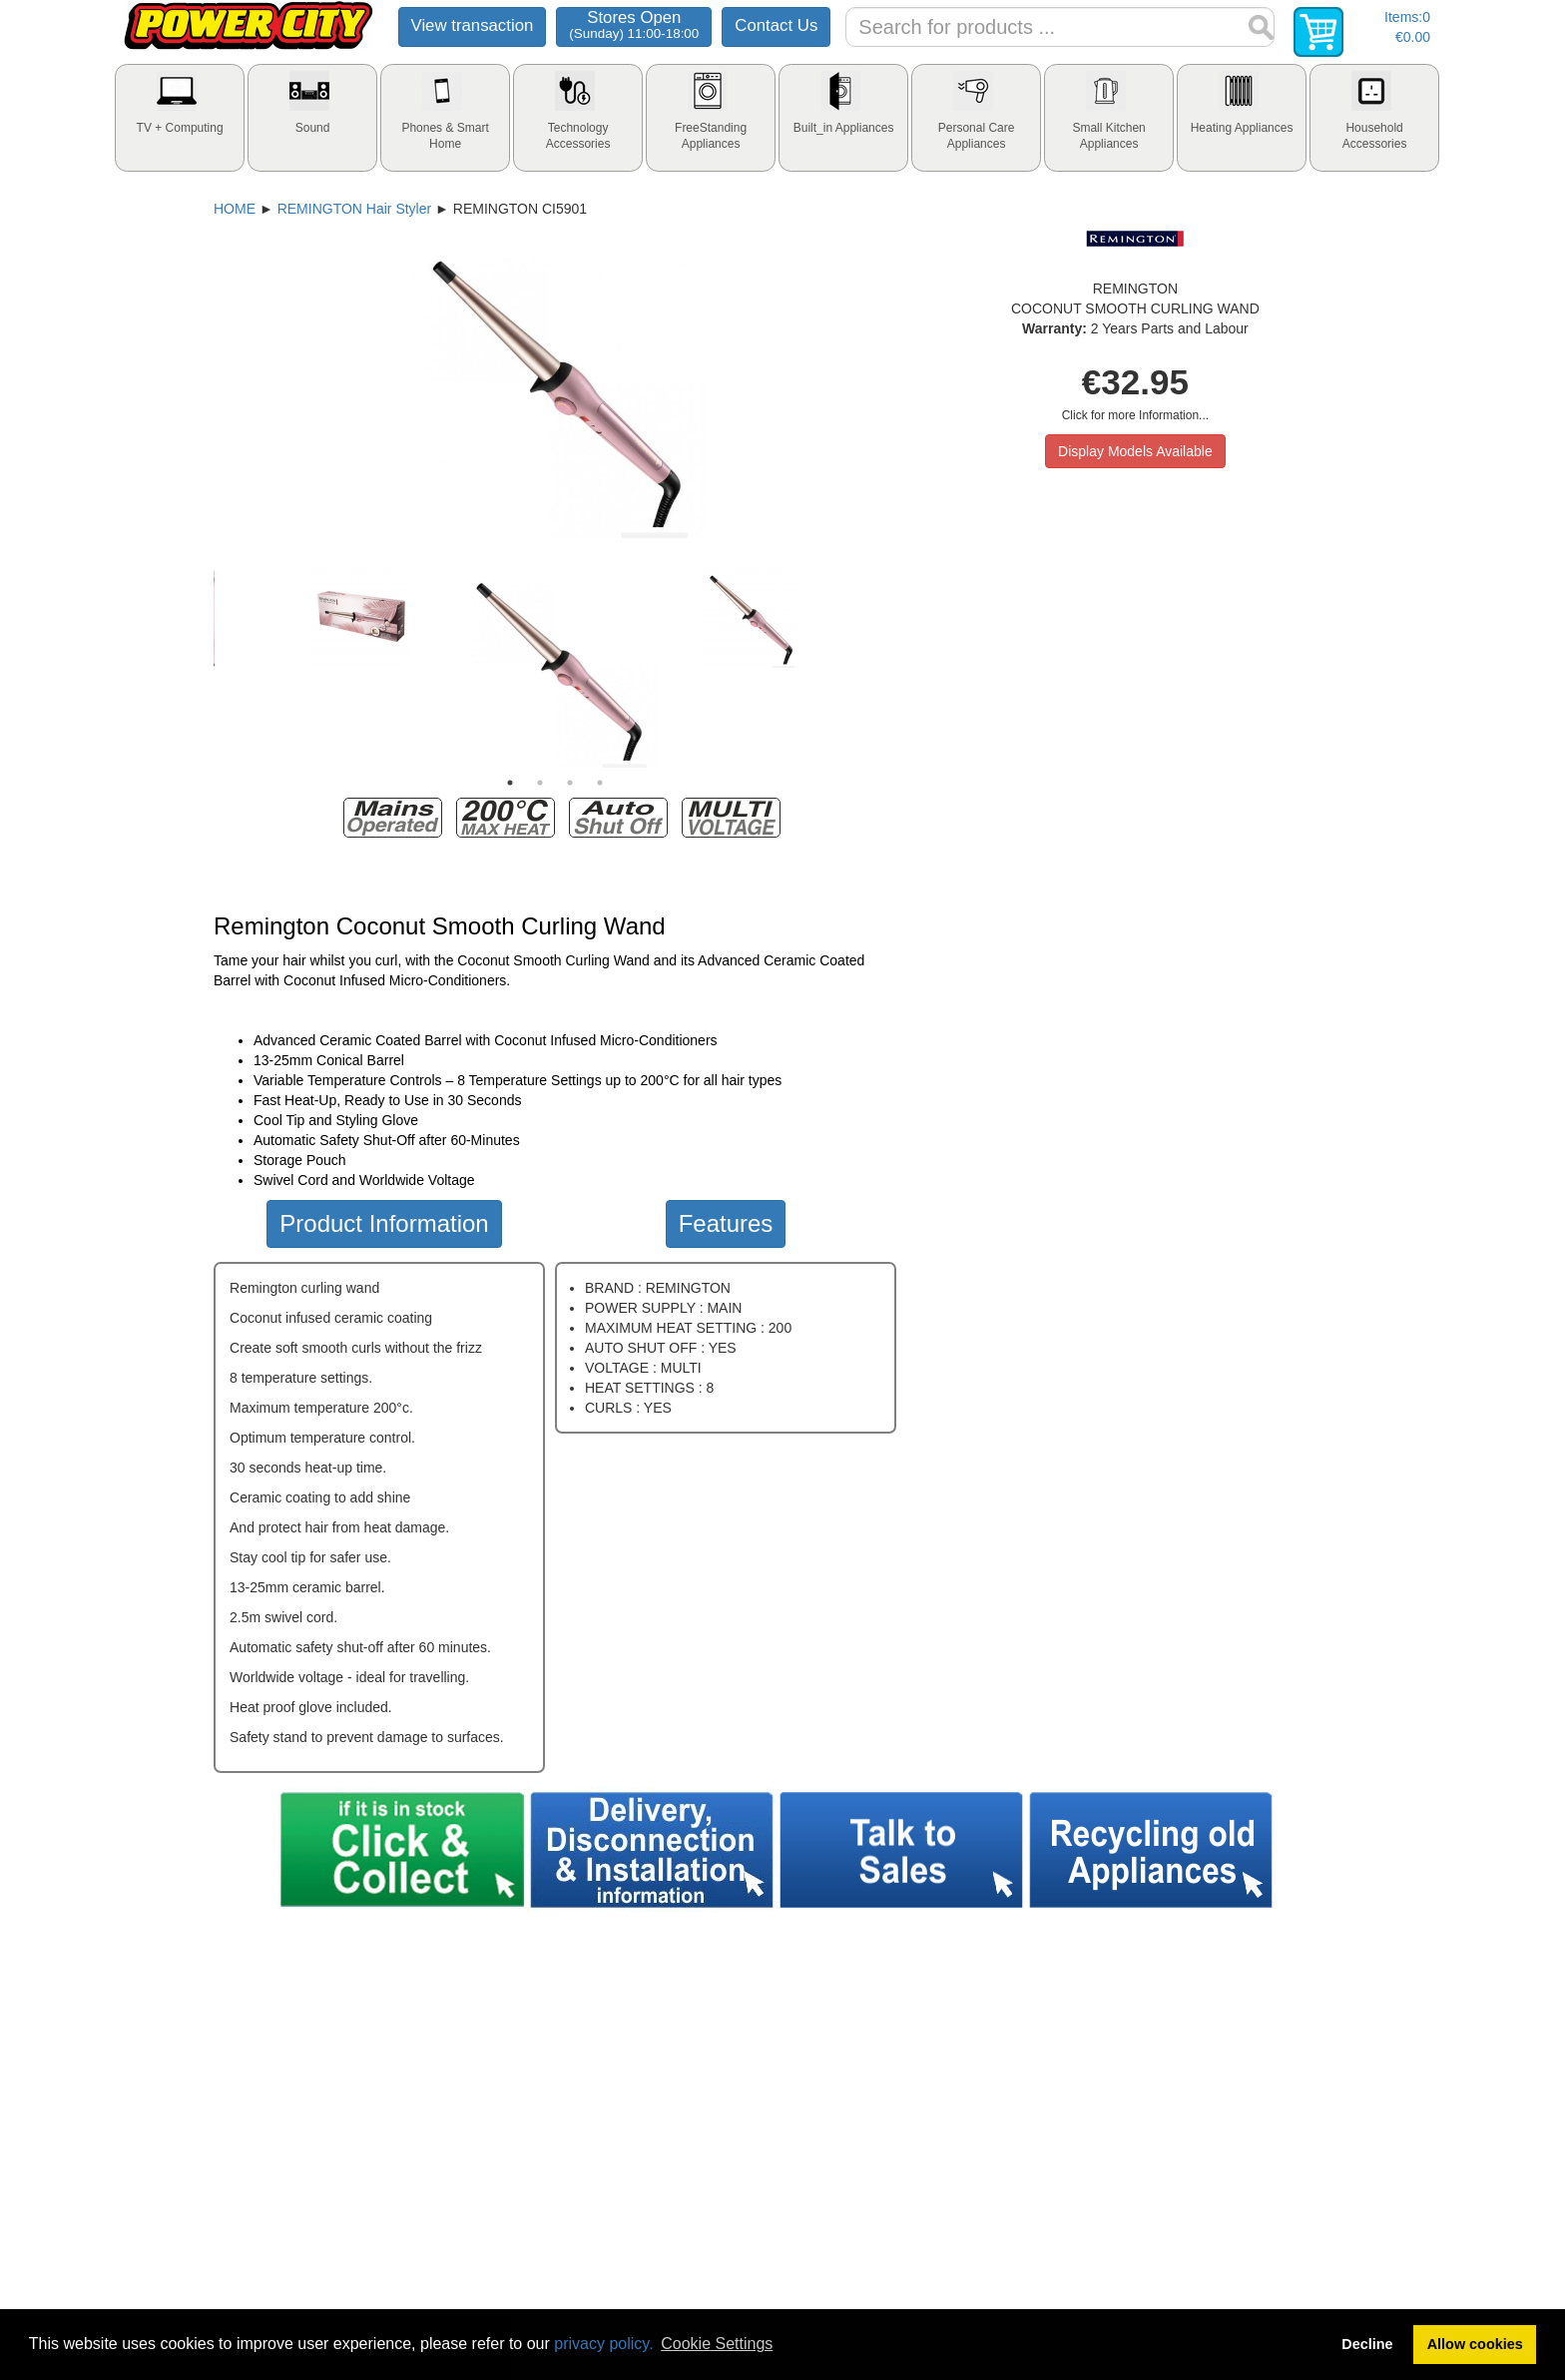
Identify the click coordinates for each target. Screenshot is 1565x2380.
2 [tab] (540, 783)
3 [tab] (570, 783)
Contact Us (776, 25)
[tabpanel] (555, 668)
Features (726, 1223)
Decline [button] (1366, 2344)
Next (911, 668)
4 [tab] (600, 783)
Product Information (383, 1223)
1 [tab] (510, 783)
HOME (235, 209)
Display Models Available (1135, 451)
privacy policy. (603, 2343)
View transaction (472, 25)
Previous (199, 668)
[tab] (180, 118)
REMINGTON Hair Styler (354, 209)
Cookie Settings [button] (717, 2343)
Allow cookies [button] (1475, 2344)
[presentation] (180, 118)
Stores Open (634, 24)
